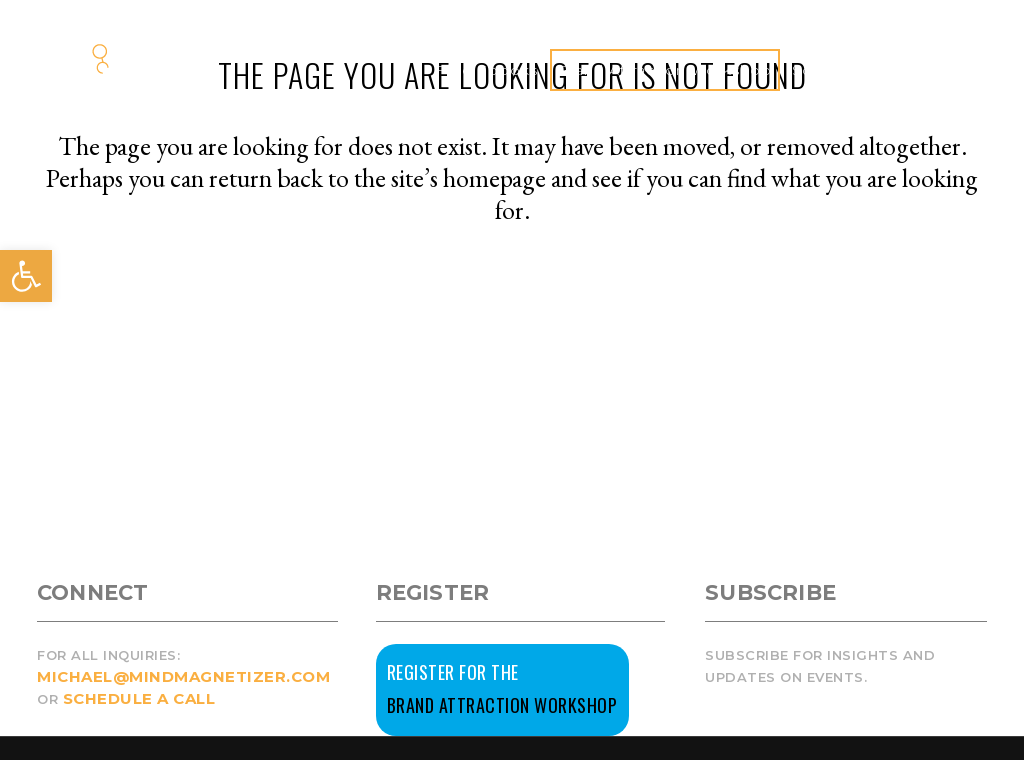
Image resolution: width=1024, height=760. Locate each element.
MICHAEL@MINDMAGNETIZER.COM (183, 676)
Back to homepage (512, 296)
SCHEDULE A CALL (139, 698)
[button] (26, 276)
